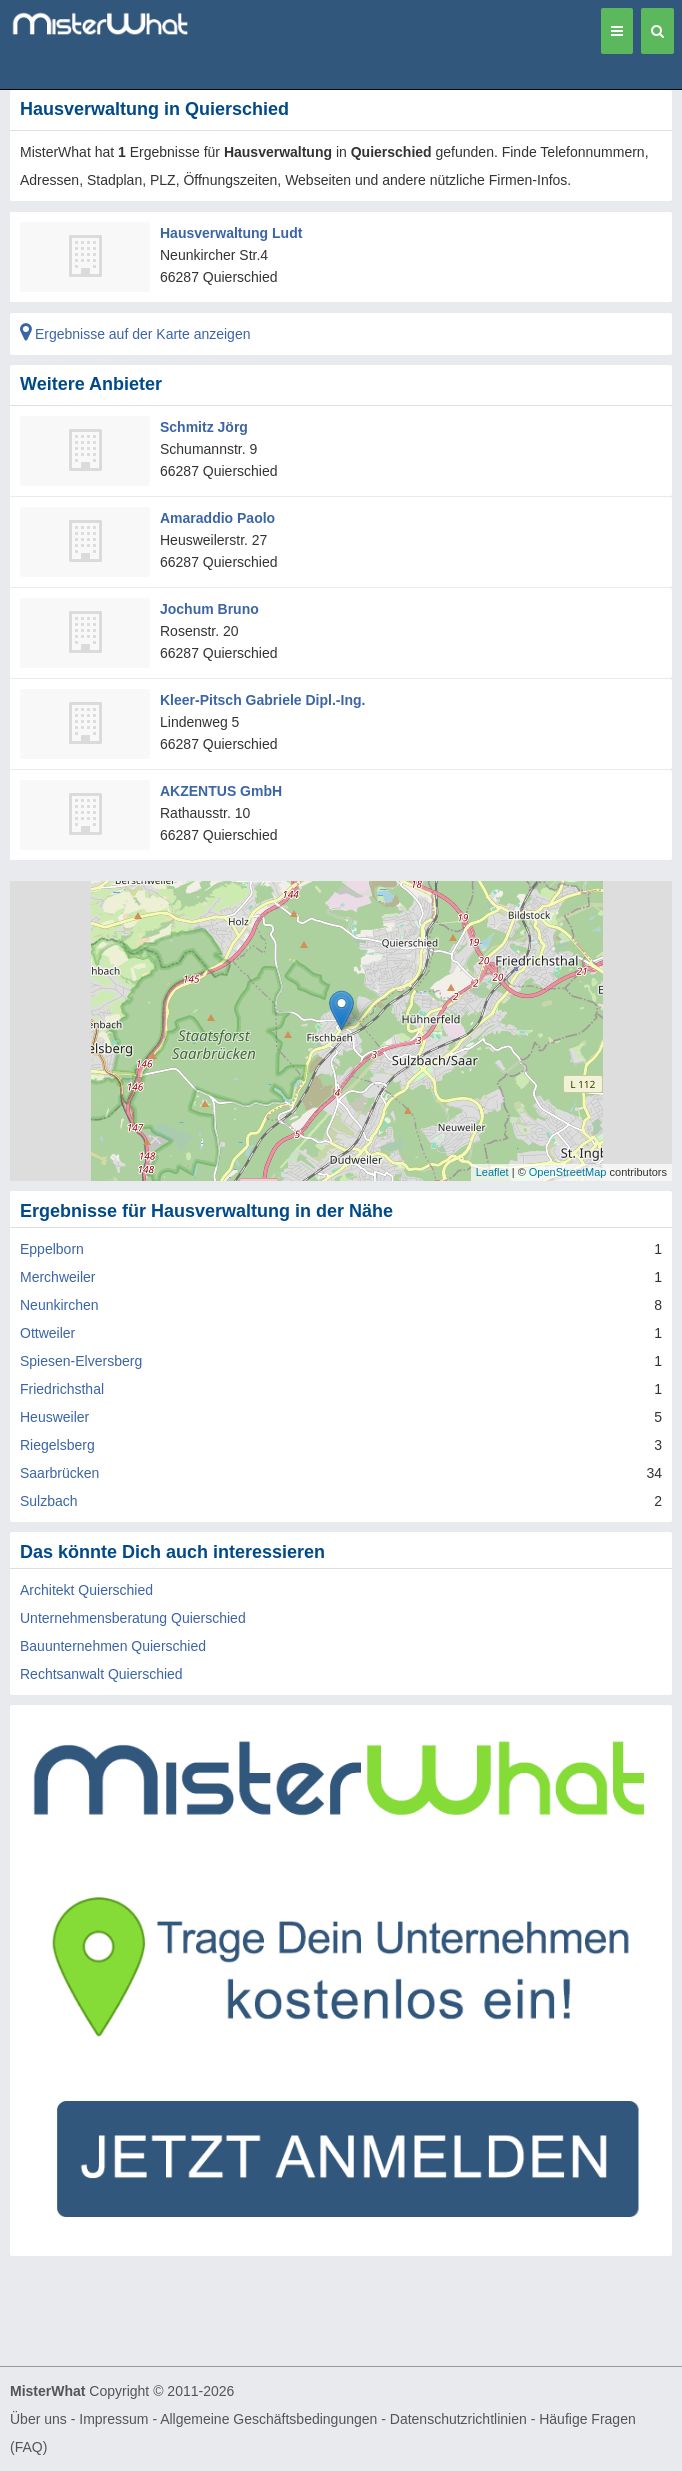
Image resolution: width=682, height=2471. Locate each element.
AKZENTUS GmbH (221, 791)
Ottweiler (47, 1333)
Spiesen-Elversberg (81, 1361)
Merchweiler (57, 1277)
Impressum (113, 2419)
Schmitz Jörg (204, 427)
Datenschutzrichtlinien (458, 2419)
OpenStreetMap (568, 1172)
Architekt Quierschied (86, 1590)
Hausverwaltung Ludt (231, 233)
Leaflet (492, 1172)
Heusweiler (54, 1417)
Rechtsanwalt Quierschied (101, 1674)
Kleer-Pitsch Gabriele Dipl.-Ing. (262, 700)
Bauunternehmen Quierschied (113, 1646)
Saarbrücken (59, 1473)
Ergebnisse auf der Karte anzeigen (135, 334)
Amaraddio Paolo (217, 518)
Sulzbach (49, 1501)
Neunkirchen (59, 1305)
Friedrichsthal (62, 1389)
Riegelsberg (57, 1445)
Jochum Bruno (209, 609)
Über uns (38, 2419)
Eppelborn (52, 1249)
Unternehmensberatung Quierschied (133, 1618)
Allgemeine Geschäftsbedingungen (268, 2419)
